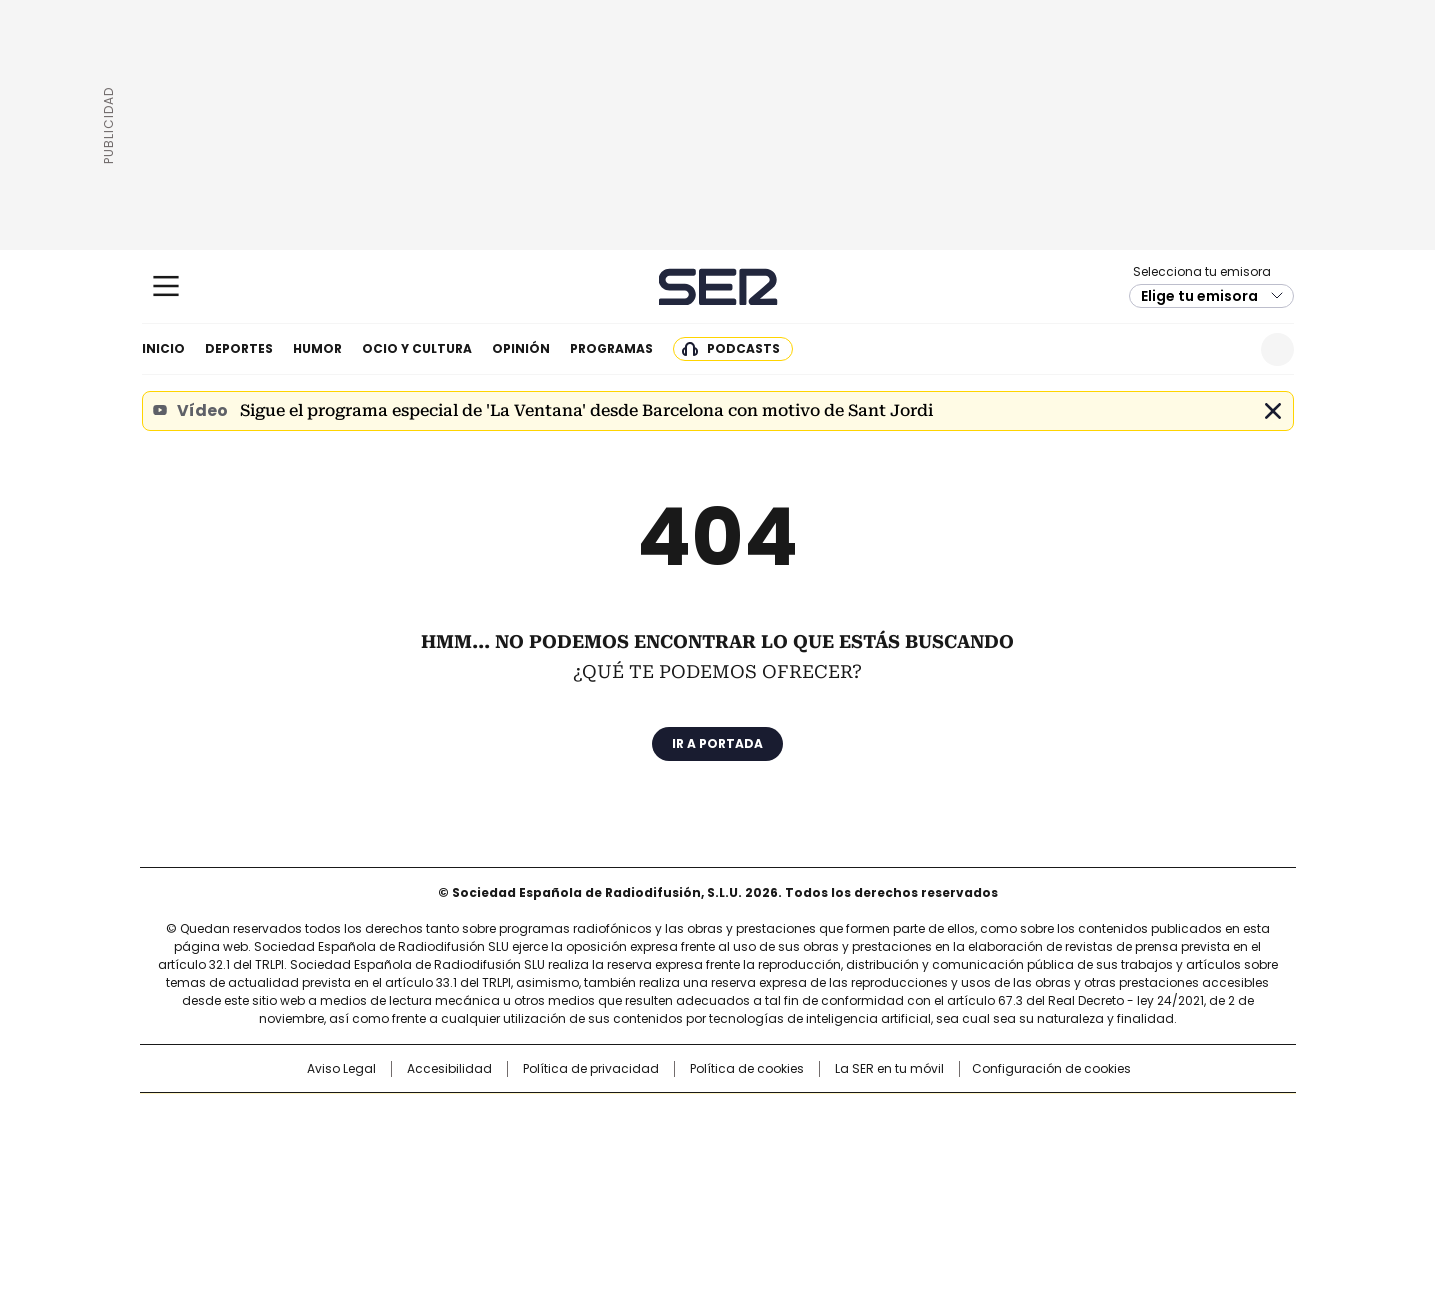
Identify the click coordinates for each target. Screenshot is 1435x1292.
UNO (617, 1150)
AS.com (938, 1118)
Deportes (239, 348)
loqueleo (928, 1178)
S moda (840, 1178)
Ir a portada (717, 743)
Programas (611, 348)
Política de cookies (747, 1069)
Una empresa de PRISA (311, 1137)
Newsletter (1228, 349)
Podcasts (743, 348)
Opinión (521, 348)
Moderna (574, 1178)
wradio (678, 1150)
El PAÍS (481, 1118)
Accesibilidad (449, 1069)
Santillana (663, 1118)
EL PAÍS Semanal (902, 1150)
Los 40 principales (569, 1118)
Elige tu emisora (1199, 296)
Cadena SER (717, 286)
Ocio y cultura (417, 348)
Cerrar (1273, 411)
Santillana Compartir (774, 1118)
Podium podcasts (668, 1178)
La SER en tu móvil (889, 1069)
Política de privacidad (591, 1069)
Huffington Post (511, 1150)
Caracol (1078, 1118)
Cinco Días (756, 1150)
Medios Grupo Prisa (310, 1186)
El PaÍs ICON (754, 1178)
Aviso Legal (341, 1069)
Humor (317, 348)
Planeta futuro (986, 1150)
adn (1004, 1118)
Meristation (1027, 1178)
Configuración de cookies (1051, 1069)
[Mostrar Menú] (166, 286)
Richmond (473, 1178)
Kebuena (1070, 1150)
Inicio (163, 348)
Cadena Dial (830, 1150)
